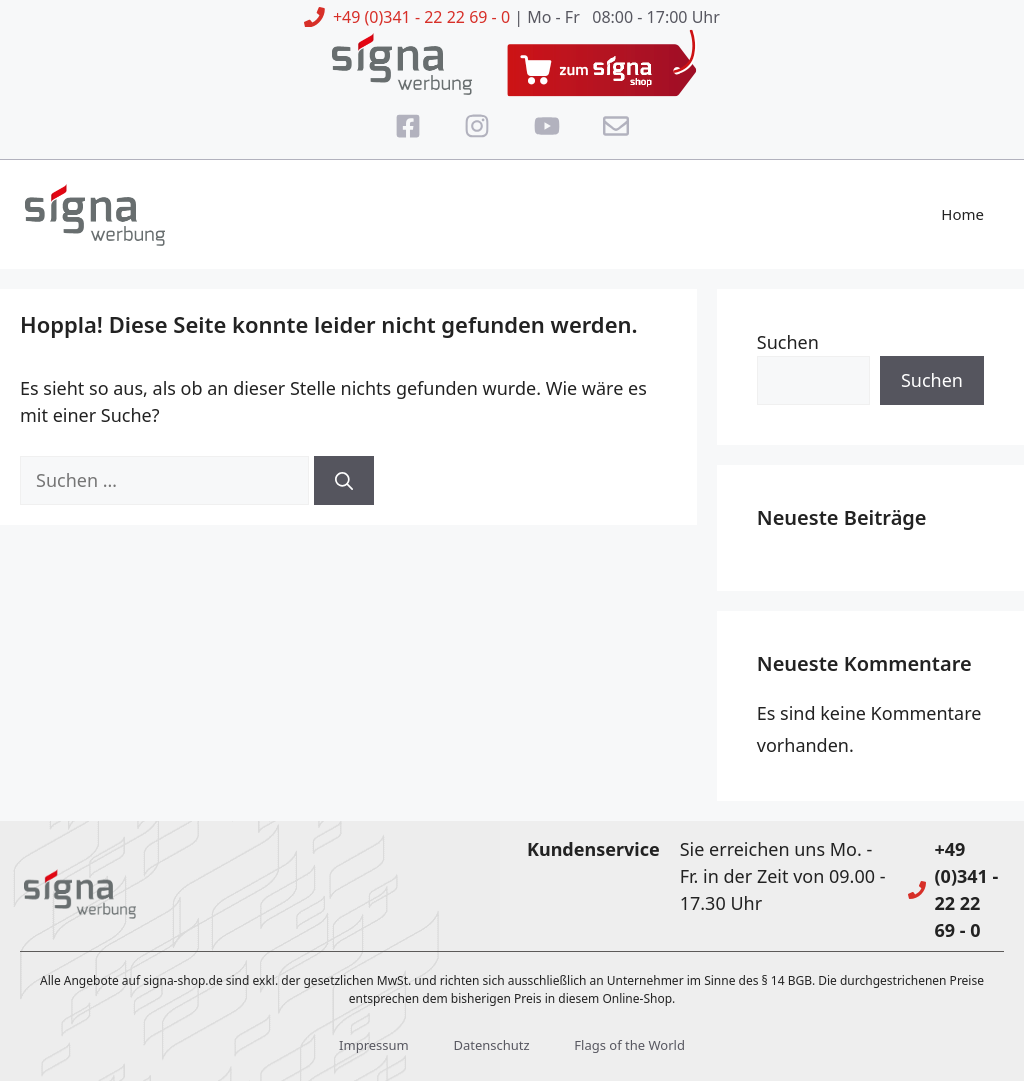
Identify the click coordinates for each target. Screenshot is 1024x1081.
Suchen (788, 342)
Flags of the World (629, 1045)
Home (962, 214)
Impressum (374, 1045)
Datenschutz (491, 1045)
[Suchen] (344, 480)
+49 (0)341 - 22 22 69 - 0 (421, 17)
